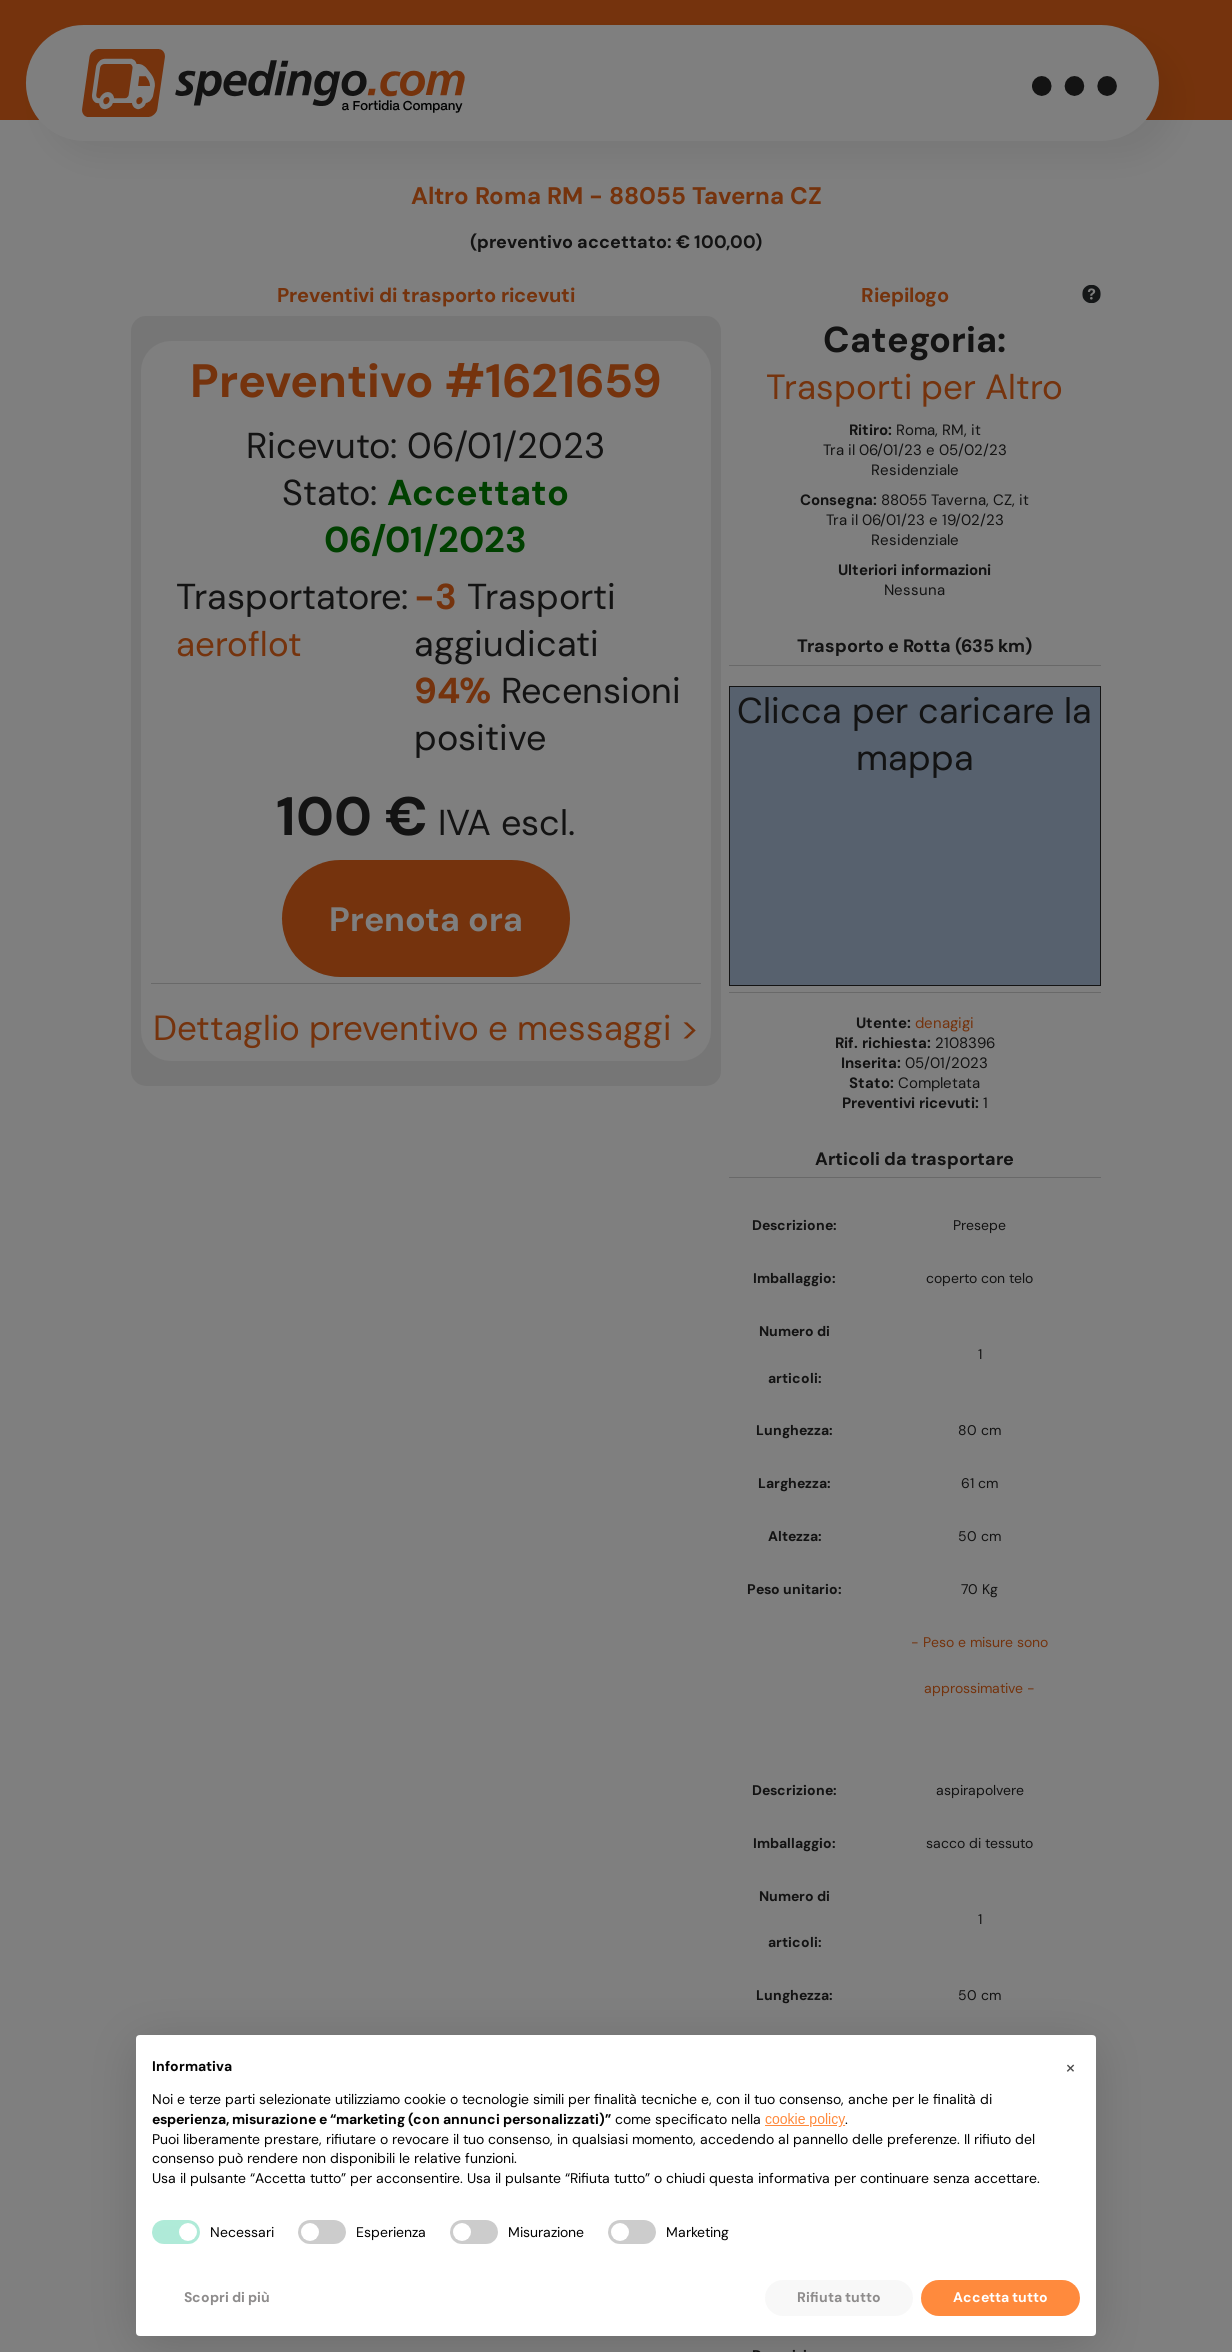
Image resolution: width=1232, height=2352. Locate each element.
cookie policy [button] (805, 2119)
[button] (1070, 2067)
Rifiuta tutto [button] (839, 2297)
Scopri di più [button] (227, 2297)
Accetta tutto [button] (1000, 2297)
